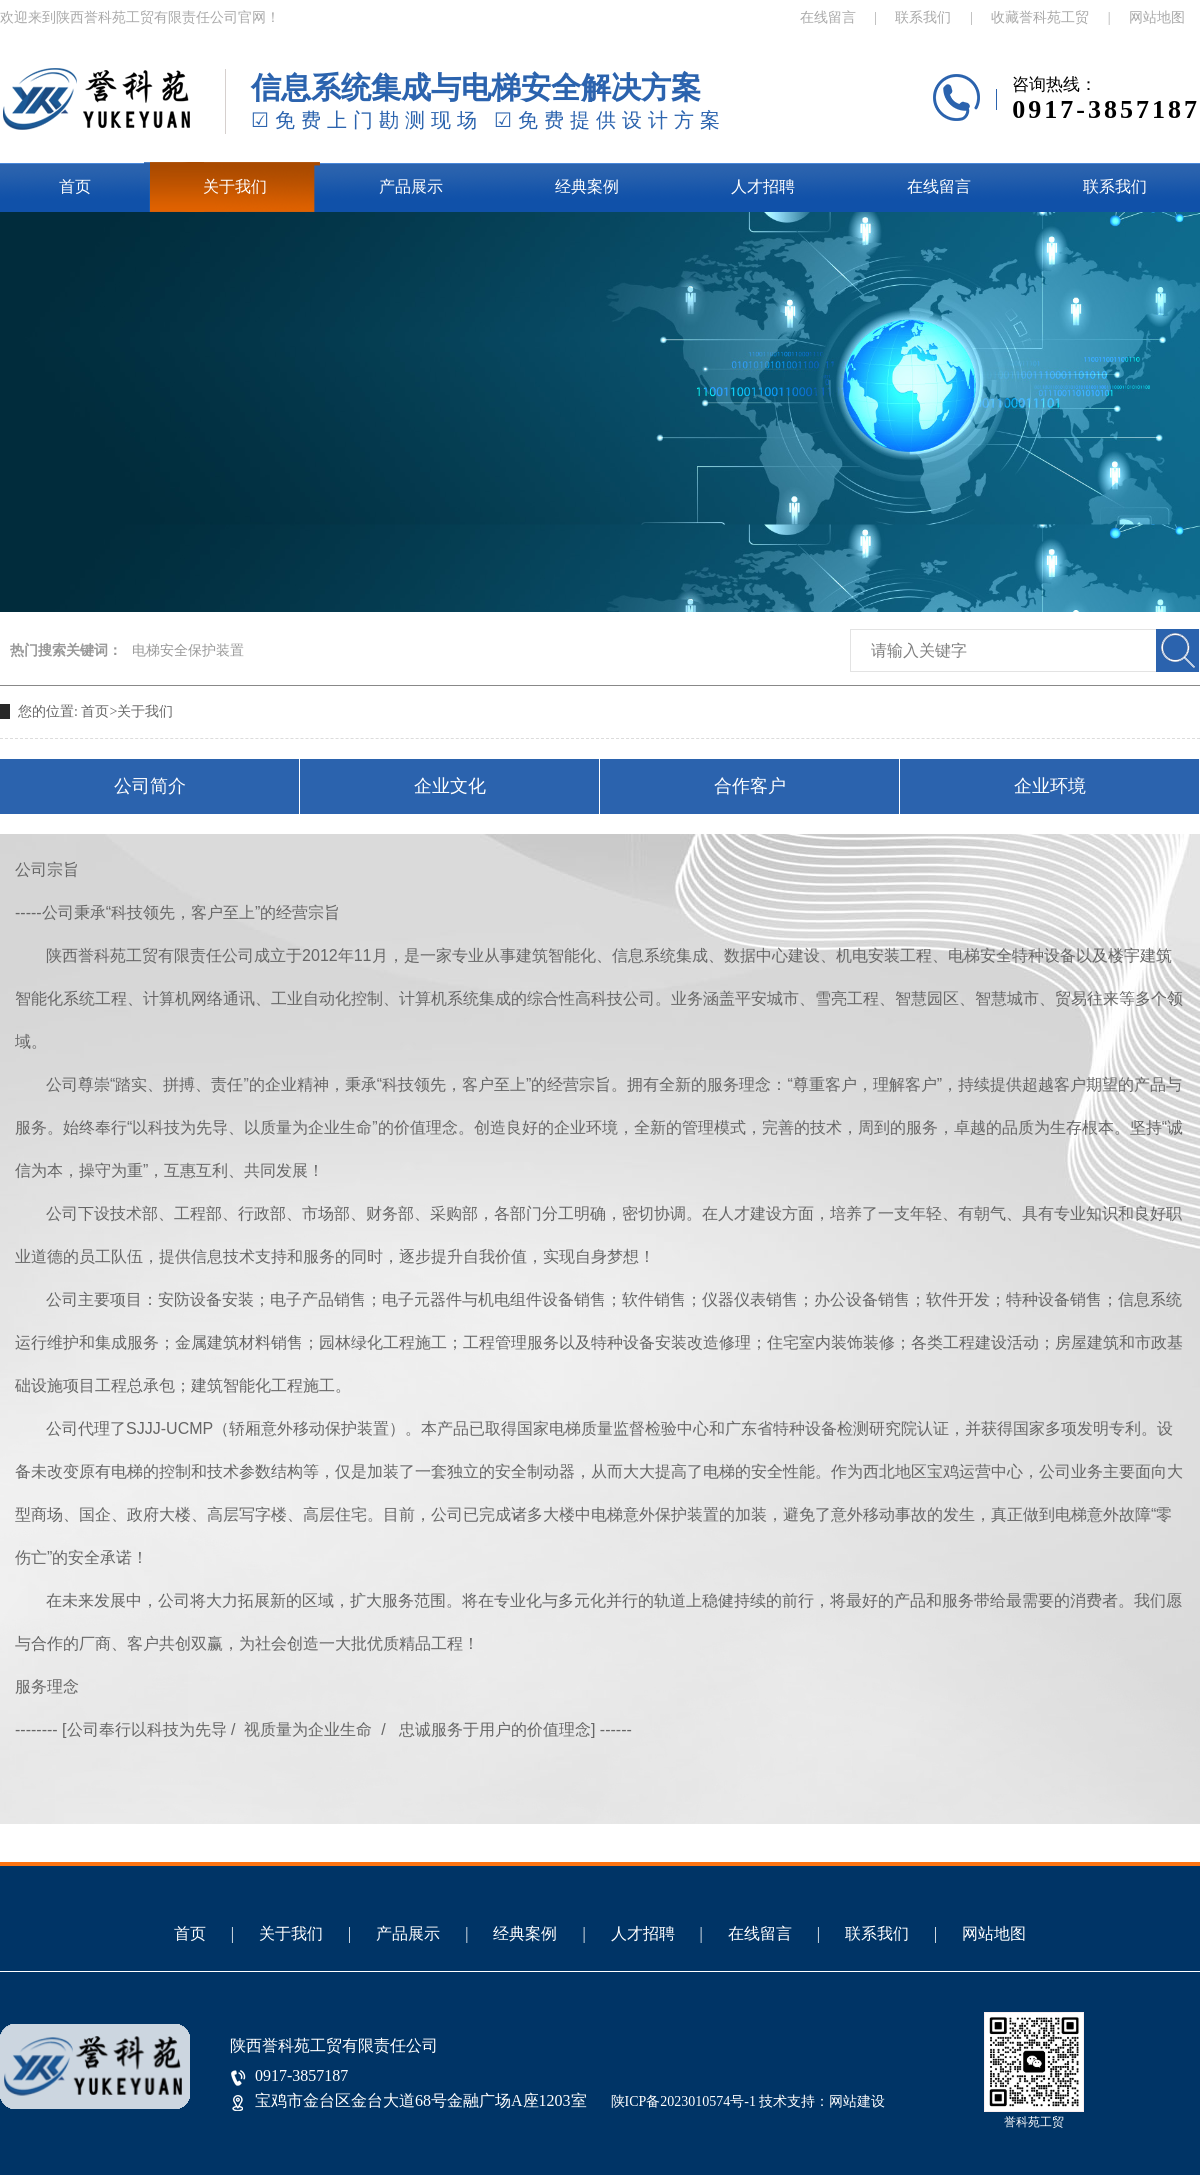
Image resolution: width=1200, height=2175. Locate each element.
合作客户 (750, 786)
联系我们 (923, 17)
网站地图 (1157, 17)
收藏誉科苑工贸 (1040, 17)
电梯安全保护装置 (188, 650)
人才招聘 (763, 186)
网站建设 (857, 2101)
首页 (75, 186)
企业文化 (450, 786)
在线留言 (828, 17)
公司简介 (150, 786)
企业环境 (1050, 786)
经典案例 (587, 186)
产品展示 (411, 186)
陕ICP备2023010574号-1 (683, 2101)
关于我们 (235, 186)
